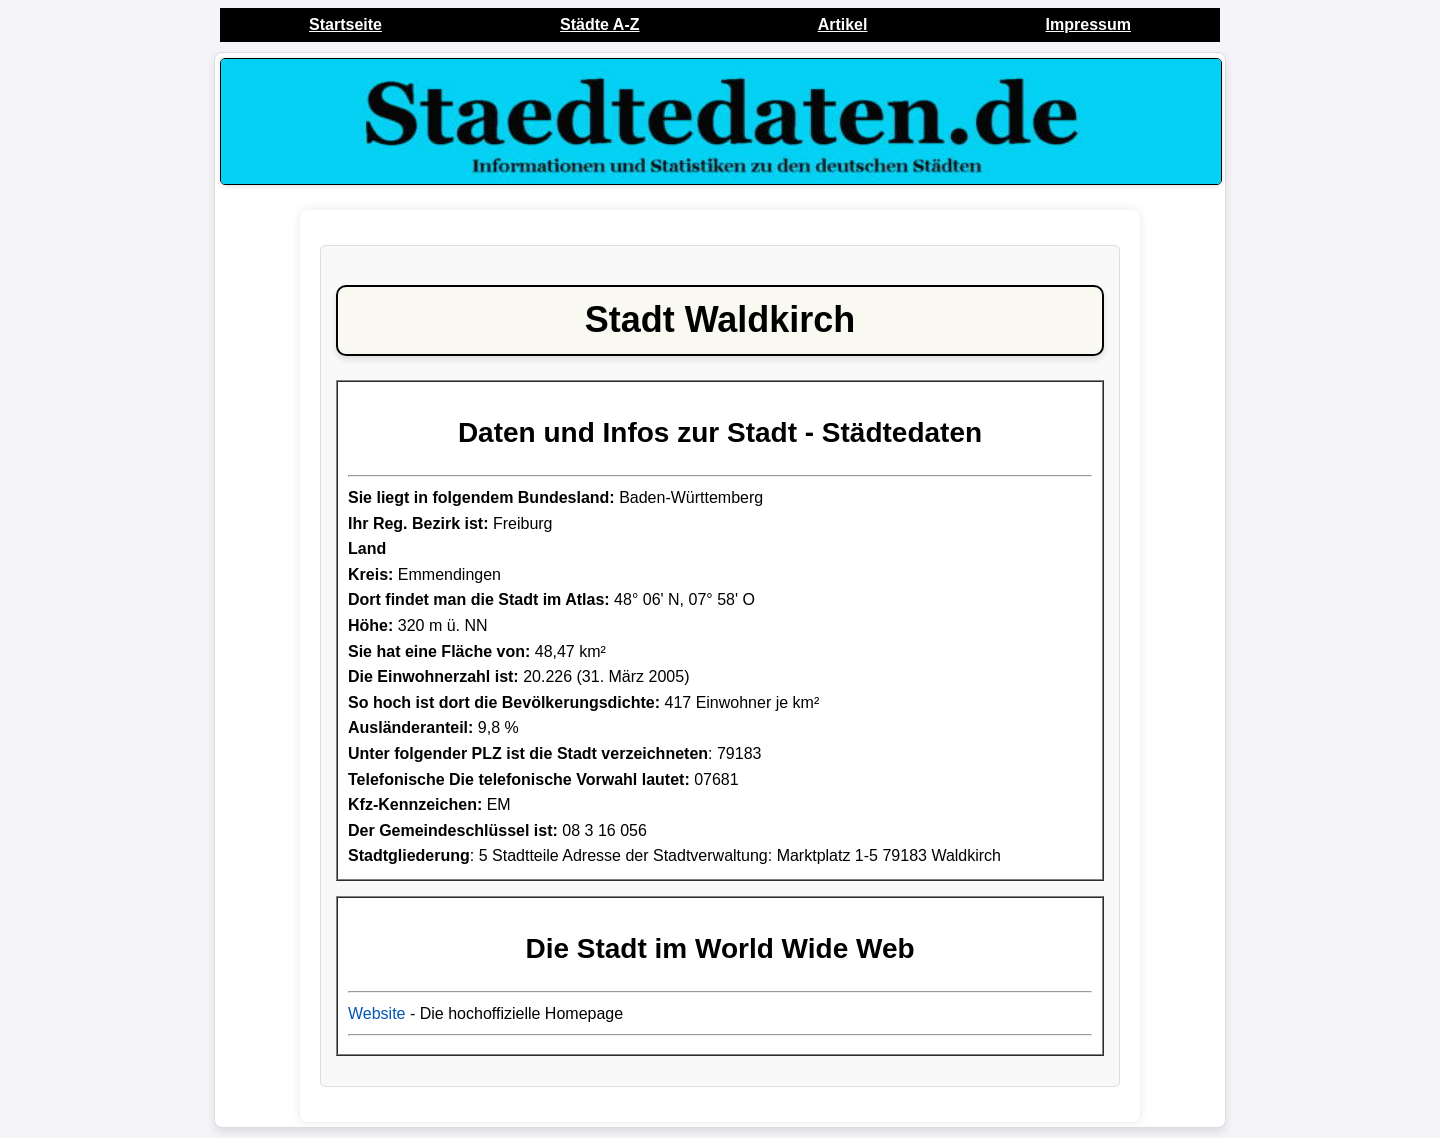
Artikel (843, 24)
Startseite (345, 24)
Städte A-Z (599, 24)
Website (377, 1013)
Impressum (1088, 24)
